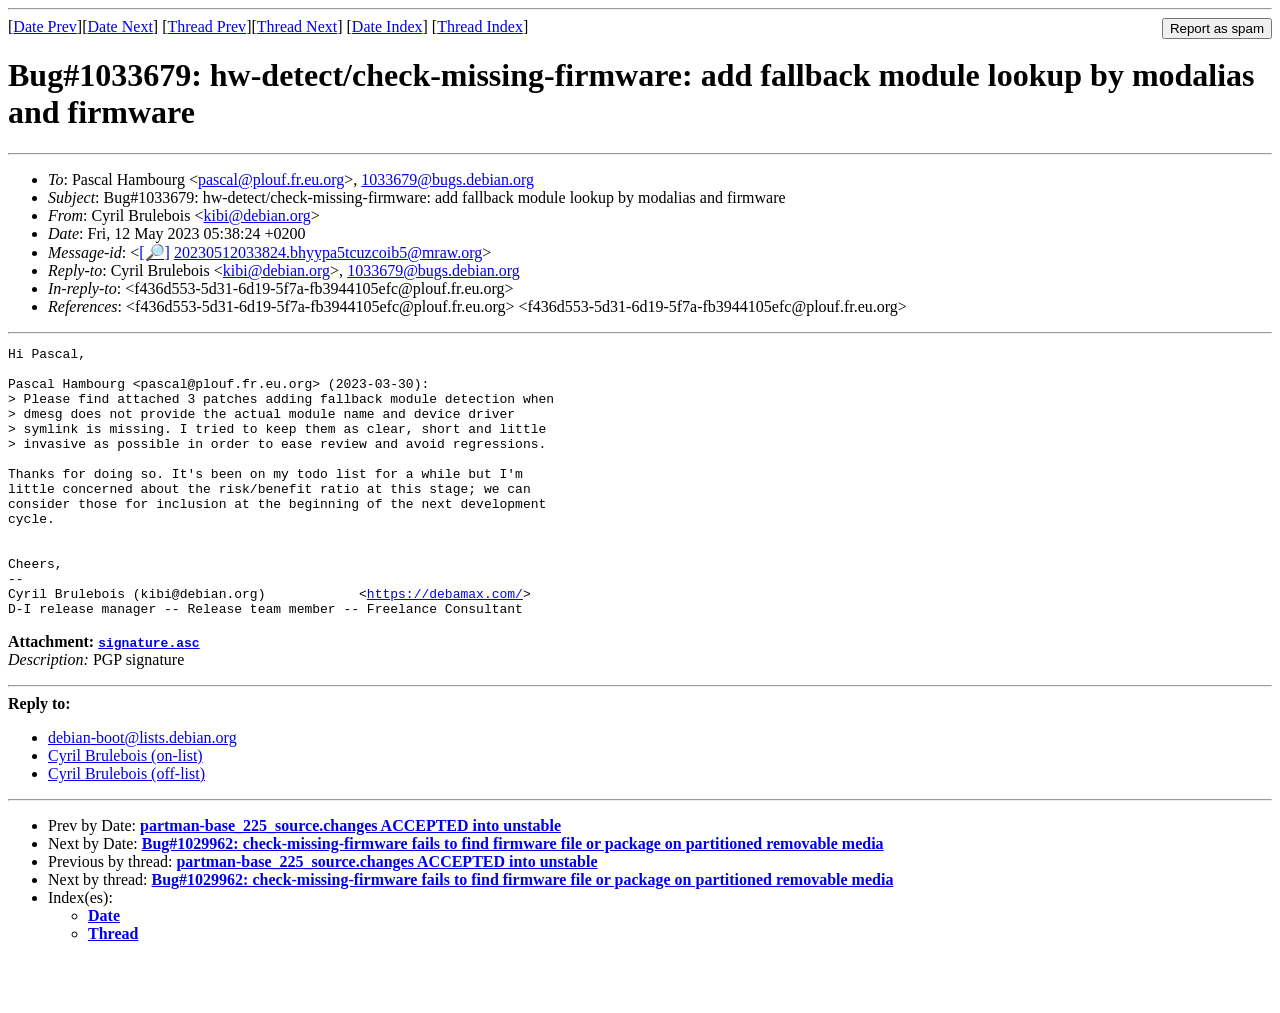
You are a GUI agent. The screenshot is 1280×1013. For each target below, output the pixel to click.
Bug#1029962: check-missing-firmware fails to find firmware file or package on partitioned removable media (513, 897)
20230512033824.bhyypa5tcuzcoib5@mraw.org (328, 252)
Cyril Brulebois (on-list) (125, 809)
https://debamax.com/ (445, 644)
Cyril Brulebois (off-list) (126, 827)
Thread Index (480, 26)
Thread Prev (206, 26)
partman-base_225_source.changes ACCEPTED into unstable (350, 879)
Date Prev (45, 26)
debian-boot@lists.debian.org (142, 791)
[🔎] (154, 252)
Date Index (387, 26)
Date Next (120, 26)
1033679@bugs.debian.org (447, 179)
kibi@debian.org (257, 215)
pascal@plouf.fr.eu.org (271, 179)
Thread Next (297, 26)
